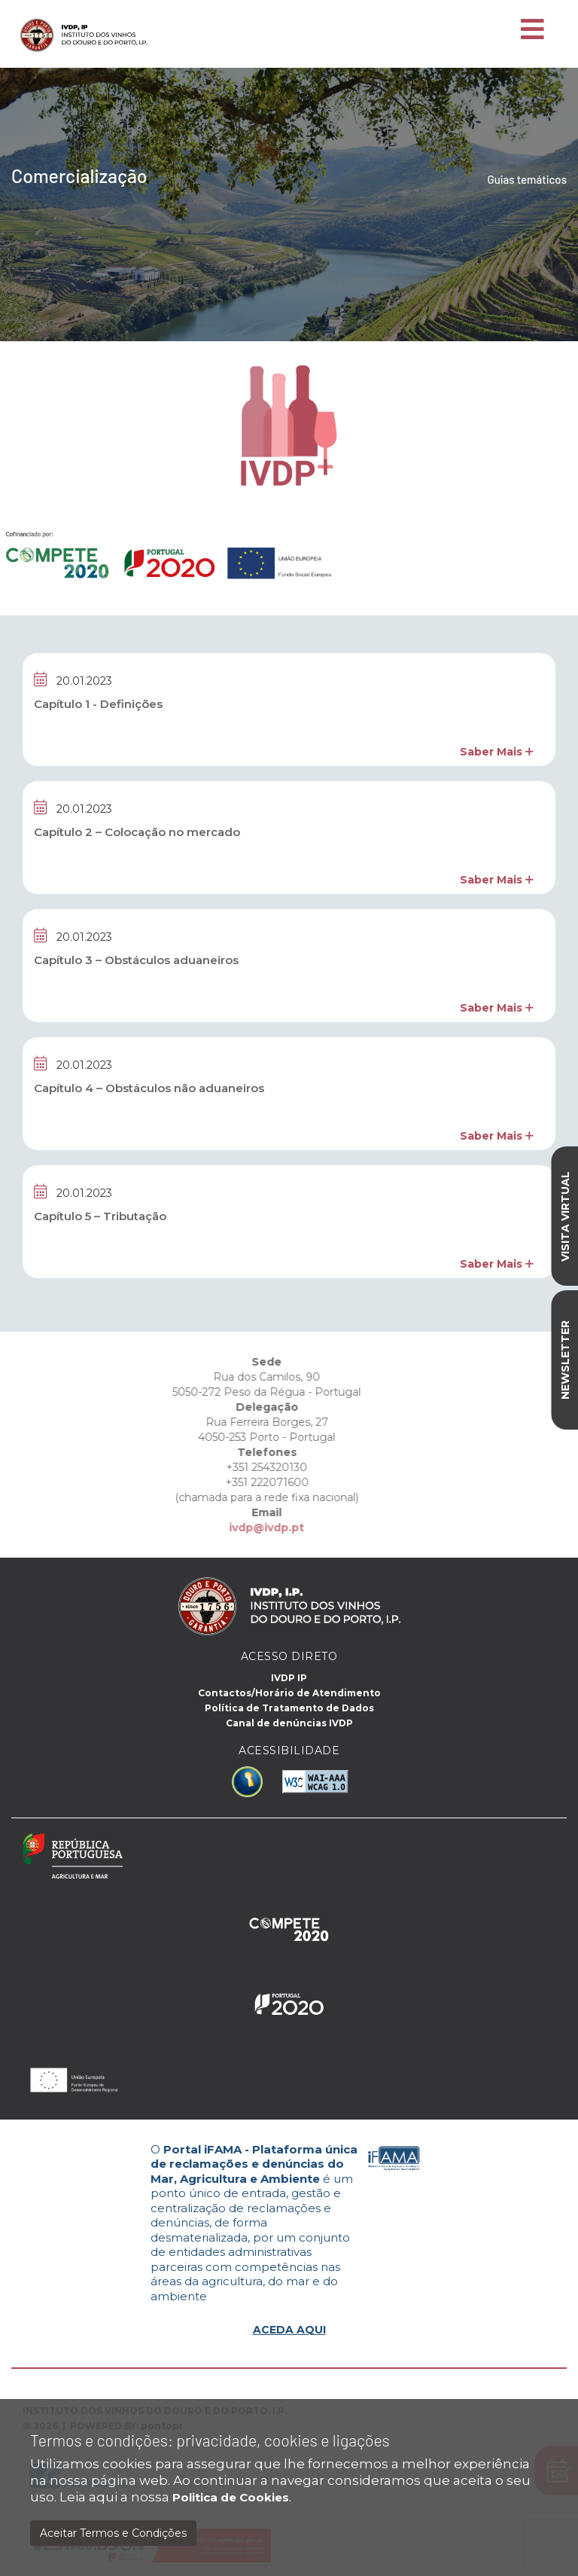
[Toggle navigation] (532, 30)
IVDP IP (289, 1677)
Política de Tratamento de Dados (289, 1708)
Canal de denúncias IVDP (289, 1723)
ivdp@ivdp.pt (228, 1527)
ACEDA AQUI (289, 2329)
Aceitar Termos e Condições (113, 2533)
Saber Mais (497, 751)
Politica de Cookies (230, 2497)
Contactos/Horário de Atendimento (289, 1693)
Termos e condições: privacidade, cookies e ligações (210, 2440)
